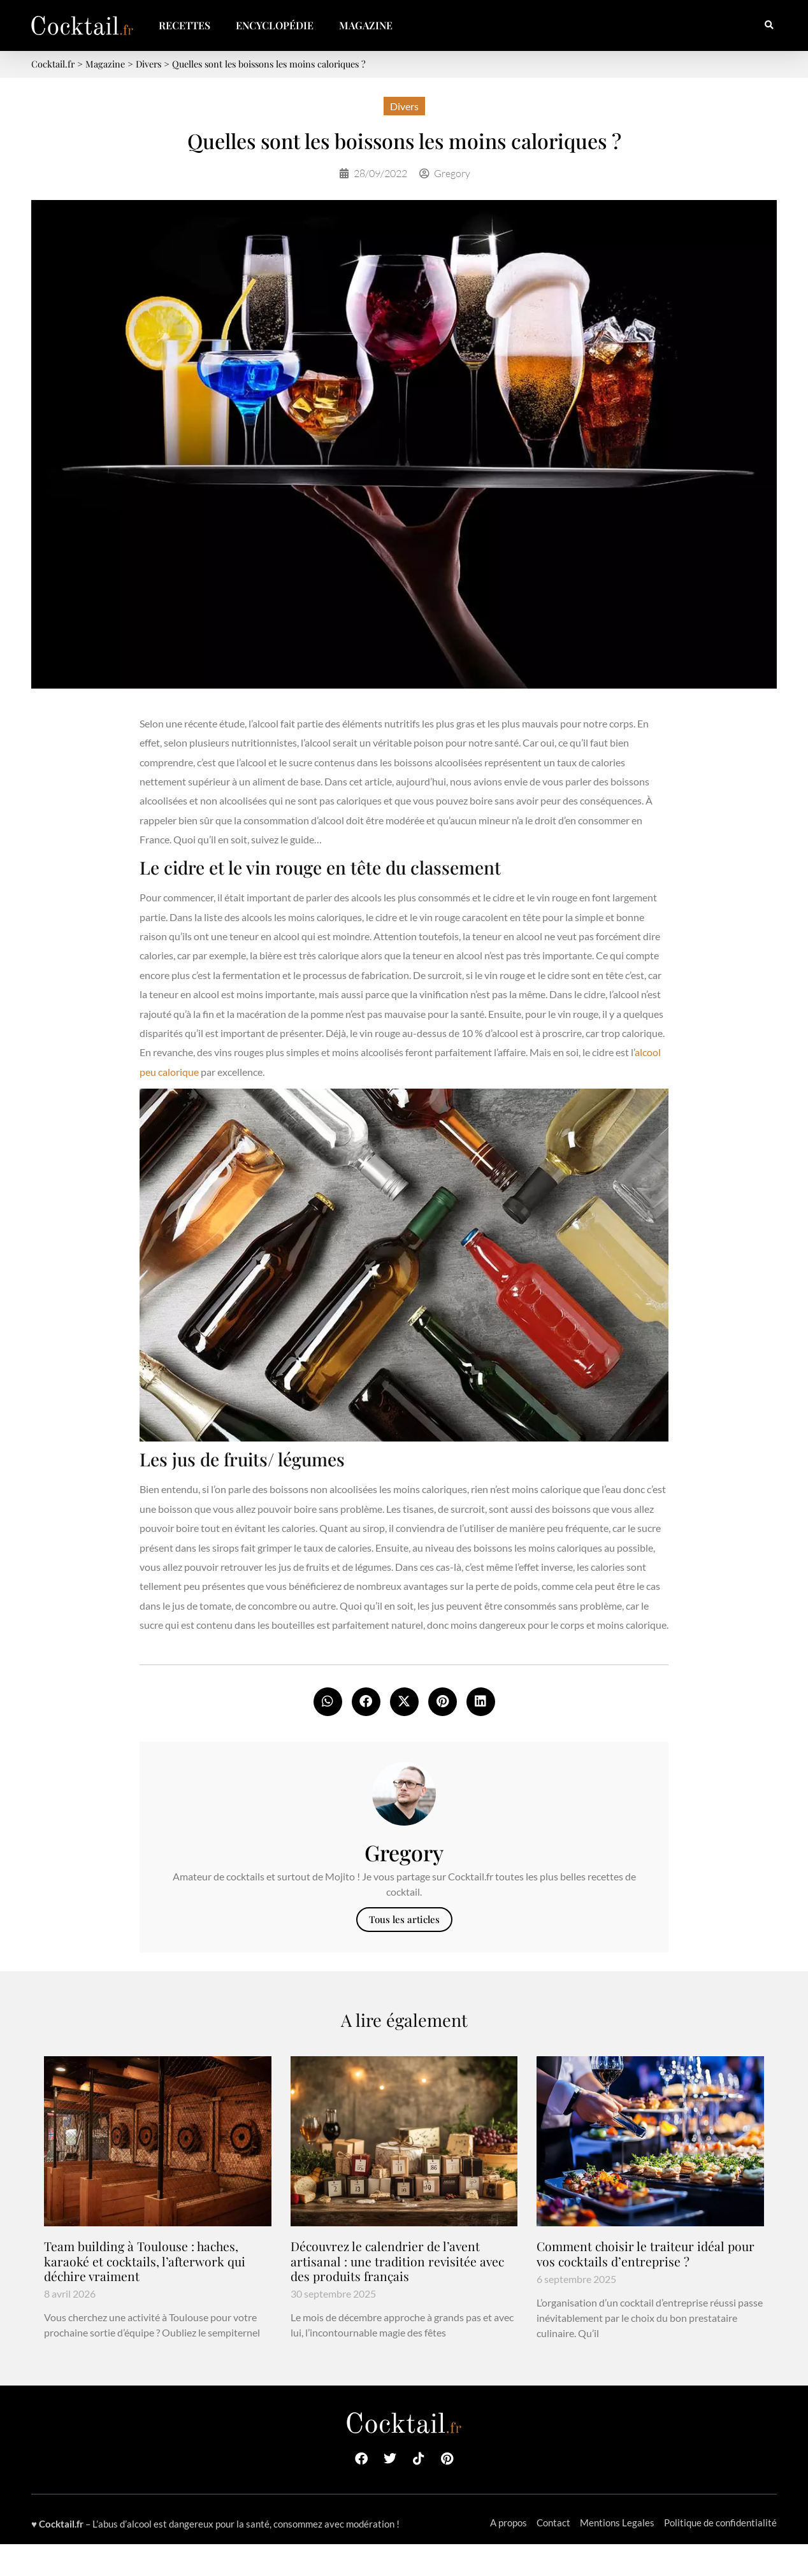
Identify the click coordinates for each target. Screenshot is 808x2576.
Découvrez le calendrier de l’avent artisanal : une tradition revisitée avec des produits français (397, 2261)
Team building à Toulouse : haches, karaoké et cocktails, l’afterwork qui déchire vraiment (144, 2261)
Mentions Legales (617, 2522)
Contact (553, 2522)
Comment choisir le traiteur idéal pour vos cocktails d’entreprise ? (645, 2253)
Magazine (366, 25)
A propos (508, 2522)
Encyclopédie (275, 25)
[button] (769, 26)
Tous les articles (404, 1919)
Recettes (184, 25)
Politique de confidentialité (720, 2522)
